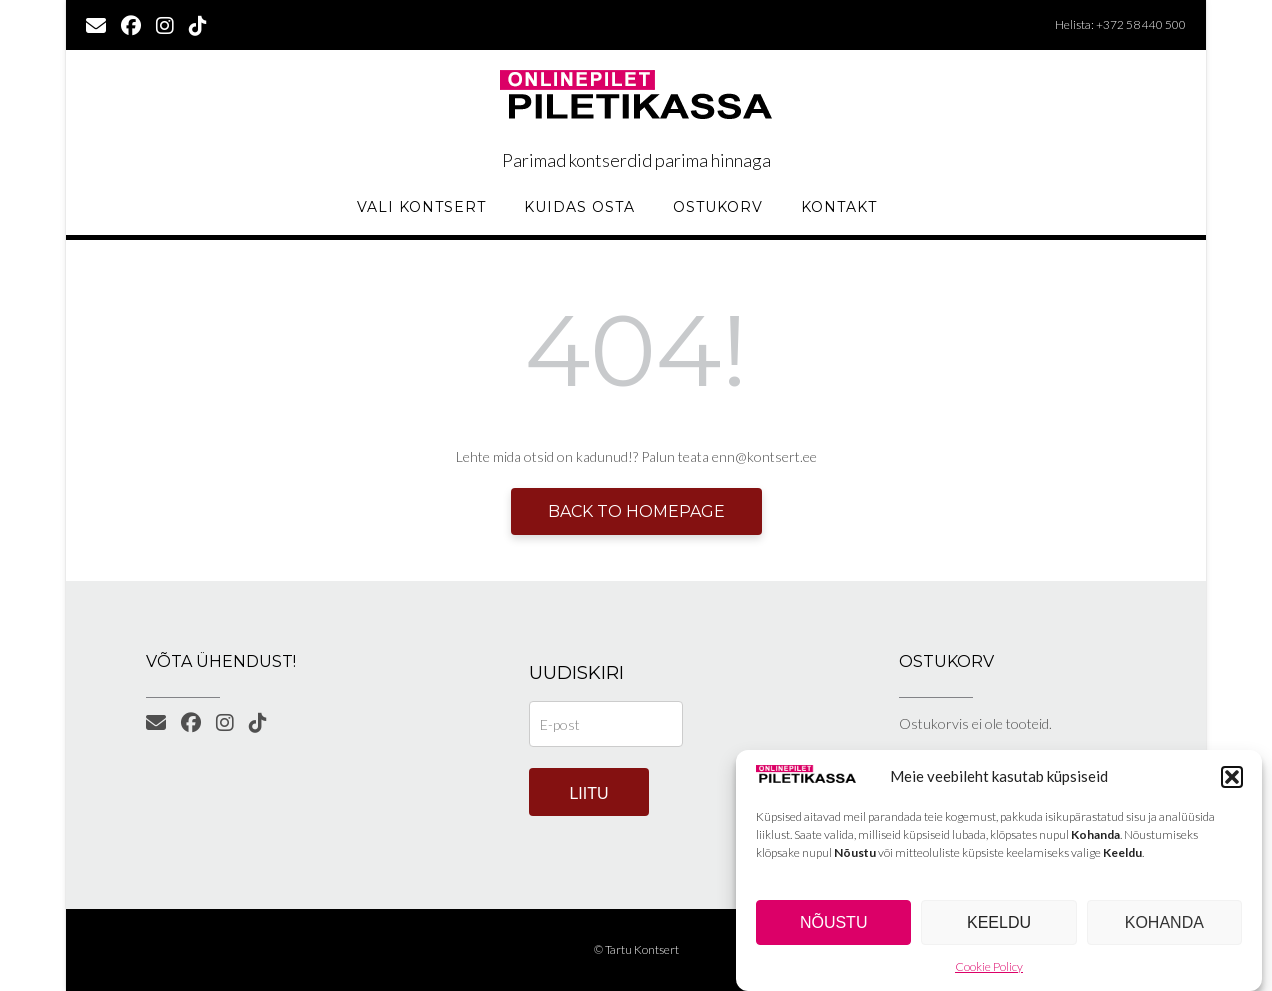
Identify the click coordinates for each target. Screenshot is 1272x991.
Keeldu (999, 923)
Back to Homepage (636, 511)
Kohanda (1164, 923)
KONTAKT (839, 207)
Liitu (588, 793)
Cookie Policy (989, 968)
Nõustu (834, 923)
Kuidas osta (579, 207)
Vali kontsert (421, 207)
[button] (1232, 778)
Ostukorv (718, 207)
